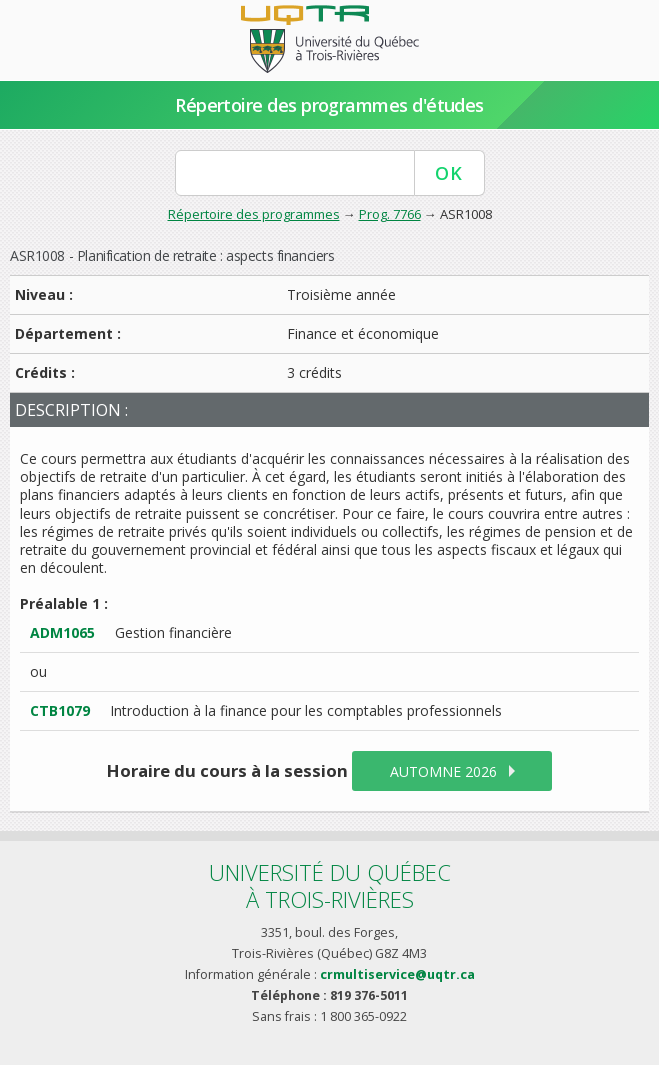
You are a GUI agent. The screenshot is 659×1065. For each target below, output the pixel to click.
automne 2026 (443, 771)
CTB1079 (60, 710)
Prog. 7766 (390, 214)
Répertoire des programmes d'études (329, 105)
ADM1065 (62, 632)
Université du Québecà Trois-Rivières (330, 885)
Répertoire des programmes (254, 214)
